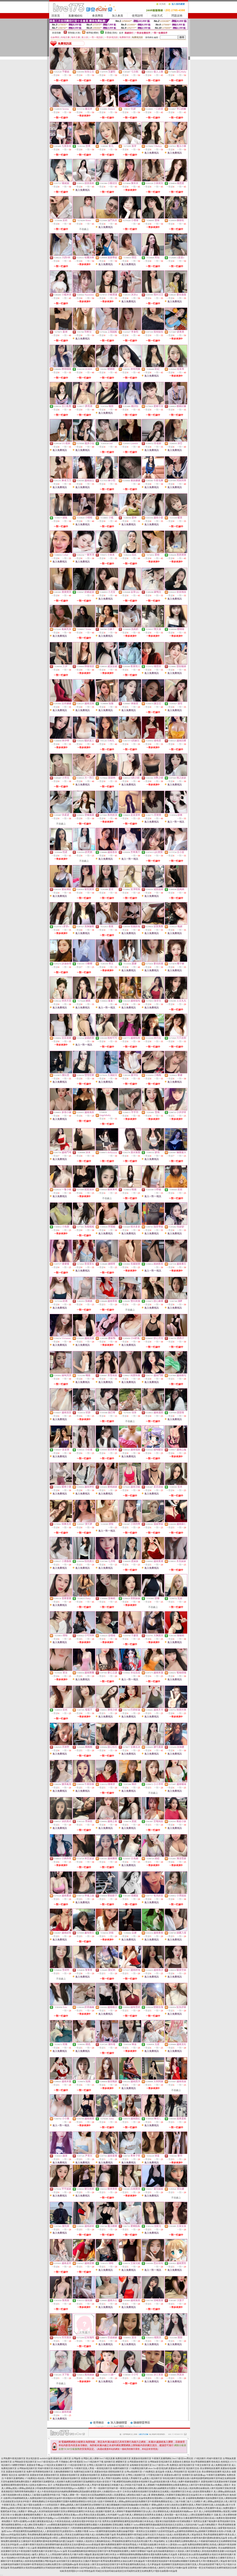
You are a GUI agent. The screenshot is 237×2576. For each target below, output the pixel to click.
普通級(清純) (111, 32)
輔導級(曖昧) (92, 32)
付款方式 (157, 15)
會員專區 (97, 15)
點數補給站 (75, 15)
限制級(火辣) (74, 32)
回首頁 (56, 15)
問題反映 (176, 15)
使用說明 (137, 15)
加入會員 (117, 15)
